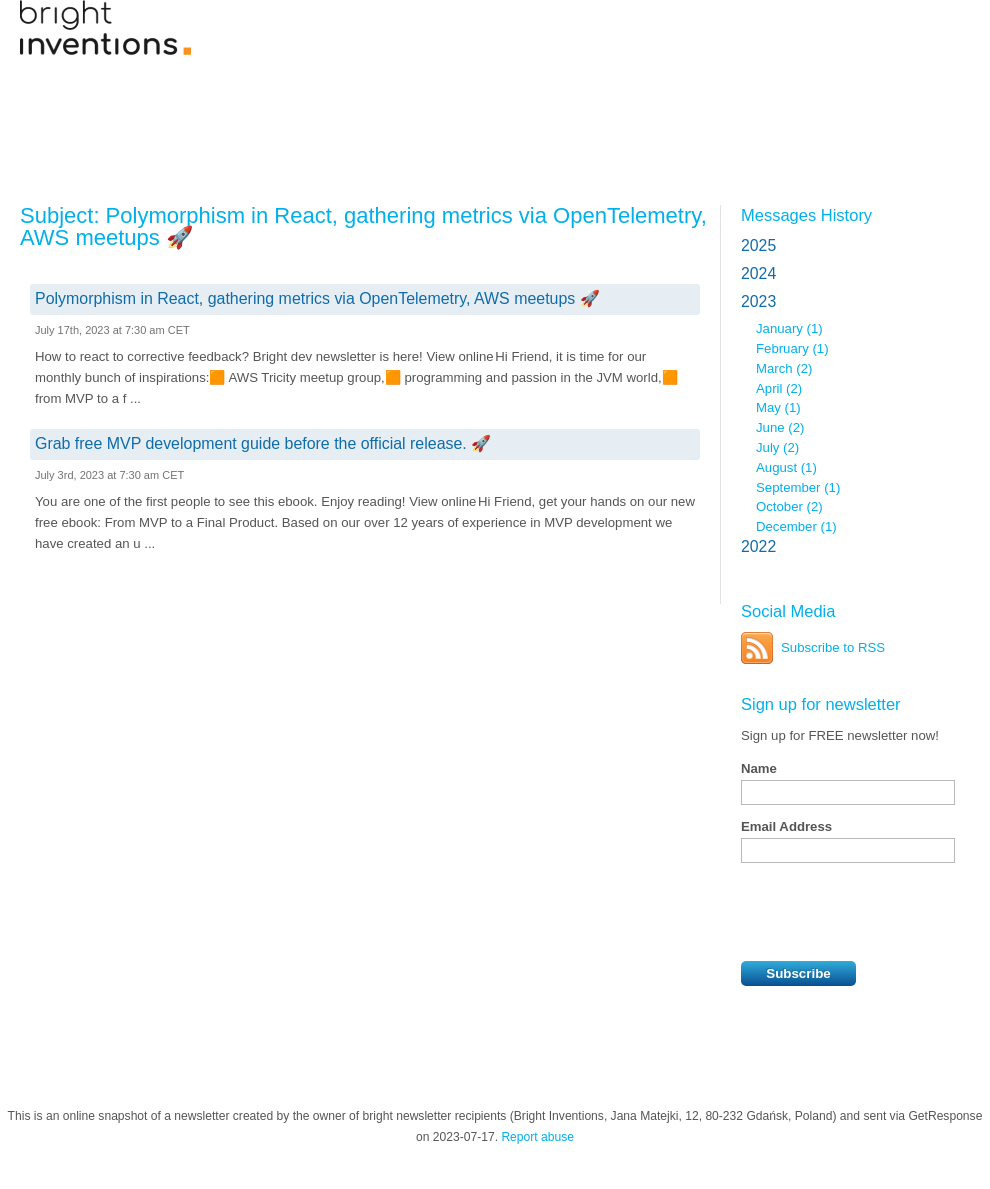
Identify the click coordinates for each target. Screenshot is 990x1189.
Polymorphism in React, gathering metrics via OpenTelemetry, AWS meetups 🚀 (317, 298)
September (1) (798, 487)
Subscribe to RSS (833, 647)
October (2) (789, 506)
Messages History (806, 215)
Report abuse (537, 1137)
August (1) (786, 467)
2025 (758, 245)
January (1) (789, 328)
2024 (758, 273)
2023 (758, 301)
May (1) (778, 407)
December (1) (796, 526)
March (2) (784, 368)
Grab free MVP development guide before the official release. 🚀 (263, 443)
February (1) (792, 348)
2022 (758, 546)
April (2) (779, 388)
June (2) (780, 427)
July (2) (777, 447)
